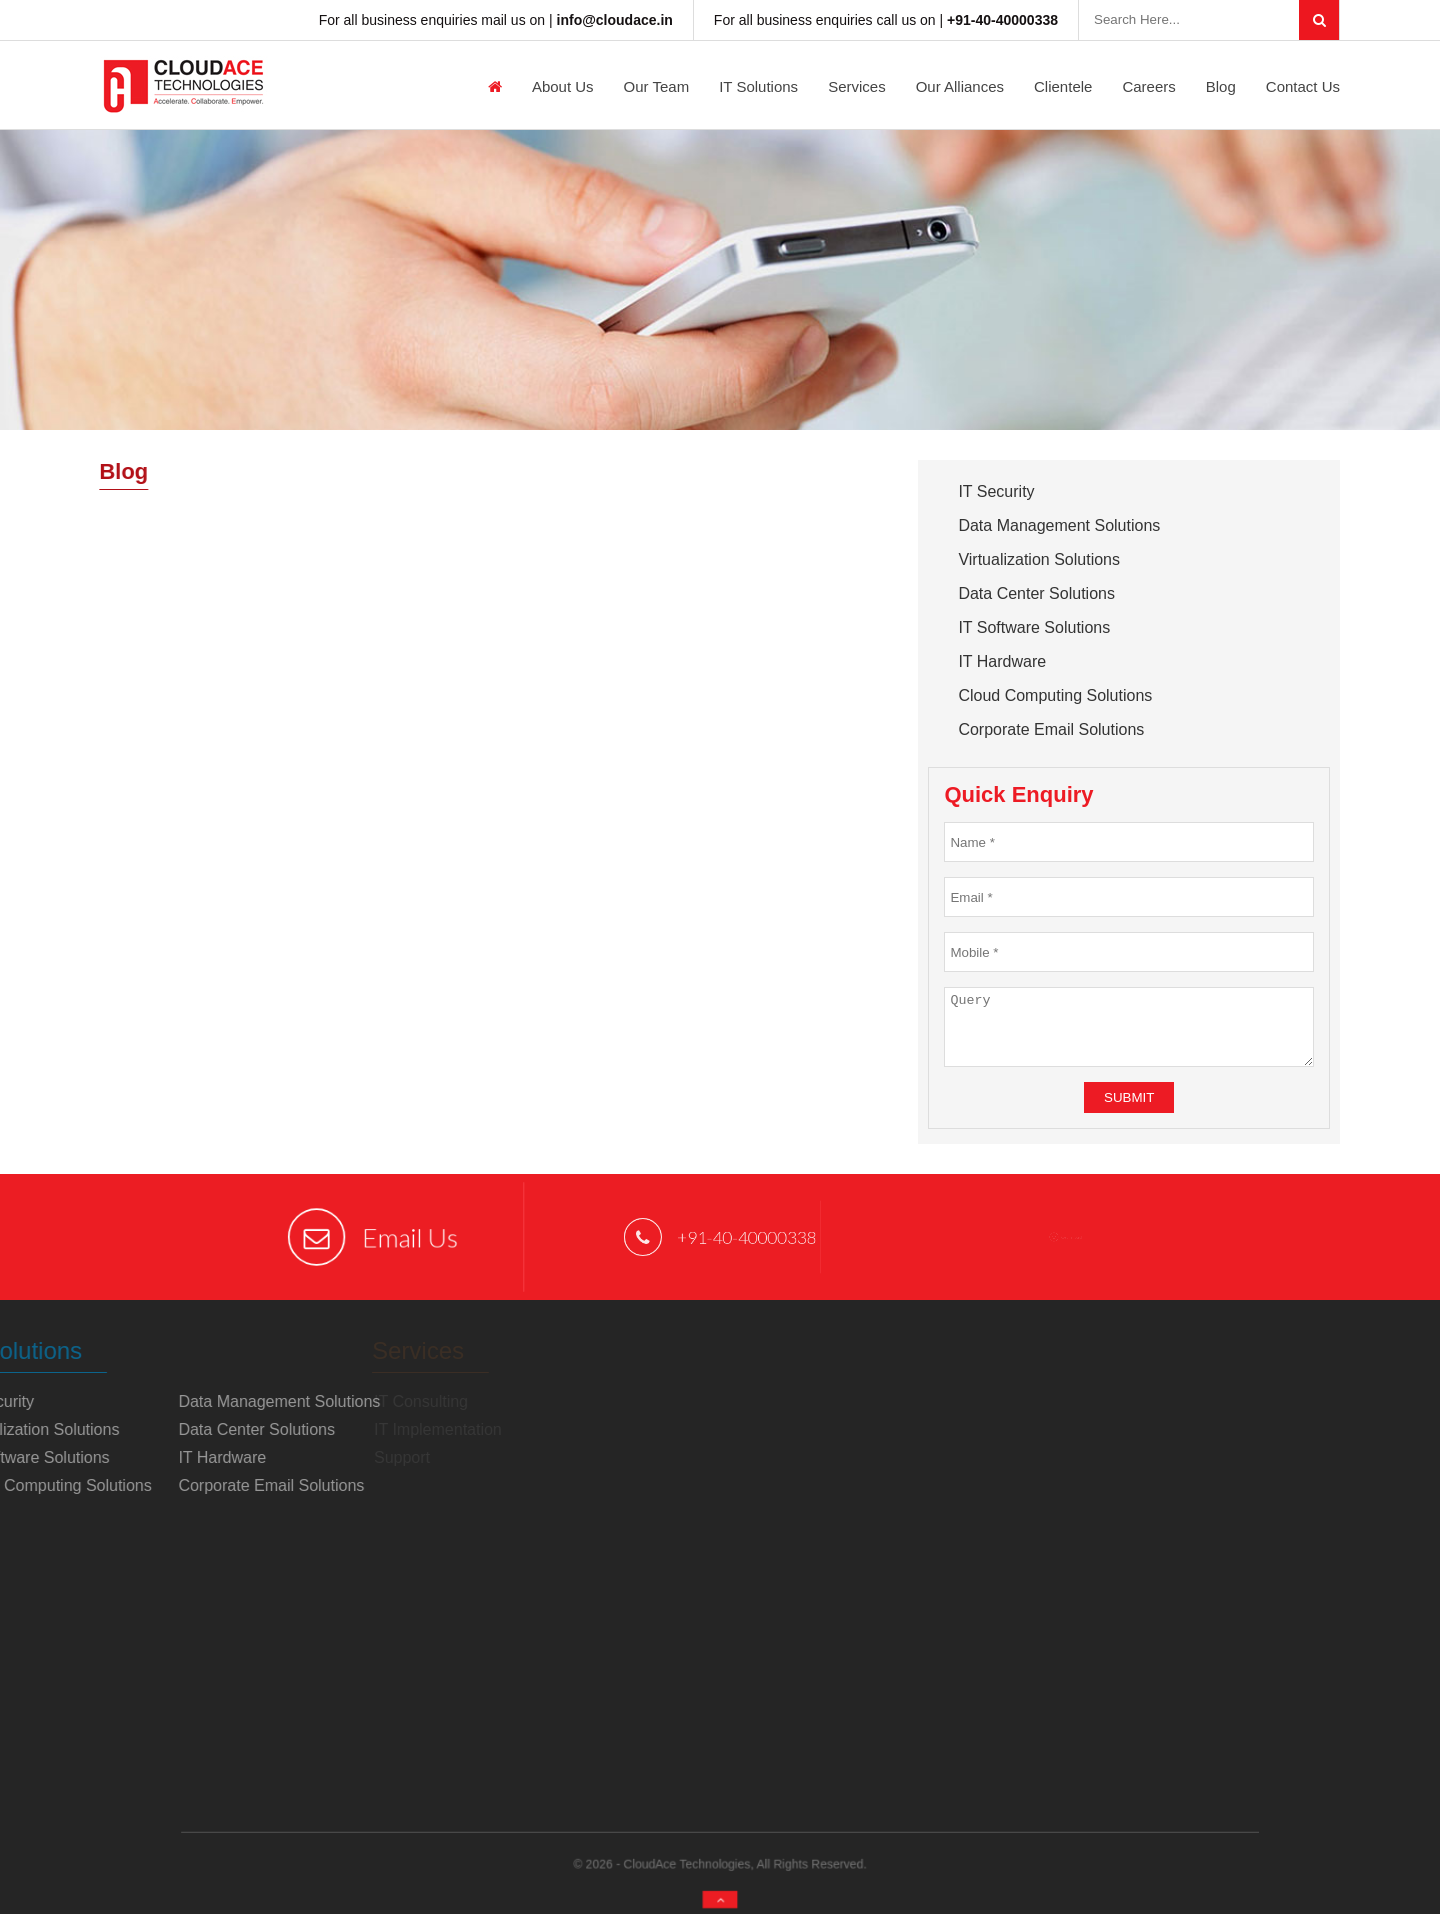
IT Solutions (758, 86)
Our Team (657, 86)
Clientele (1063, 86)
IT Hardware (1002, 661)
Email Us (373, 1237)
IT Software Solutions (1034, 627)
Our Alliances (960, 86)
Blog (1221, 86)
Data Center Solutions (1036, 593)
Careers (1148, 86)
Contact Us (1303, 86)
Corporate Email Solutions (1051, 729)
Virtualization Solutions (1039, 559)
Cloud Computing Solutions (1055, 695)
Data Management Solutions (1059, 525)
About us (563, 86)
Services (857, 86)
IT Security (996, 491)
